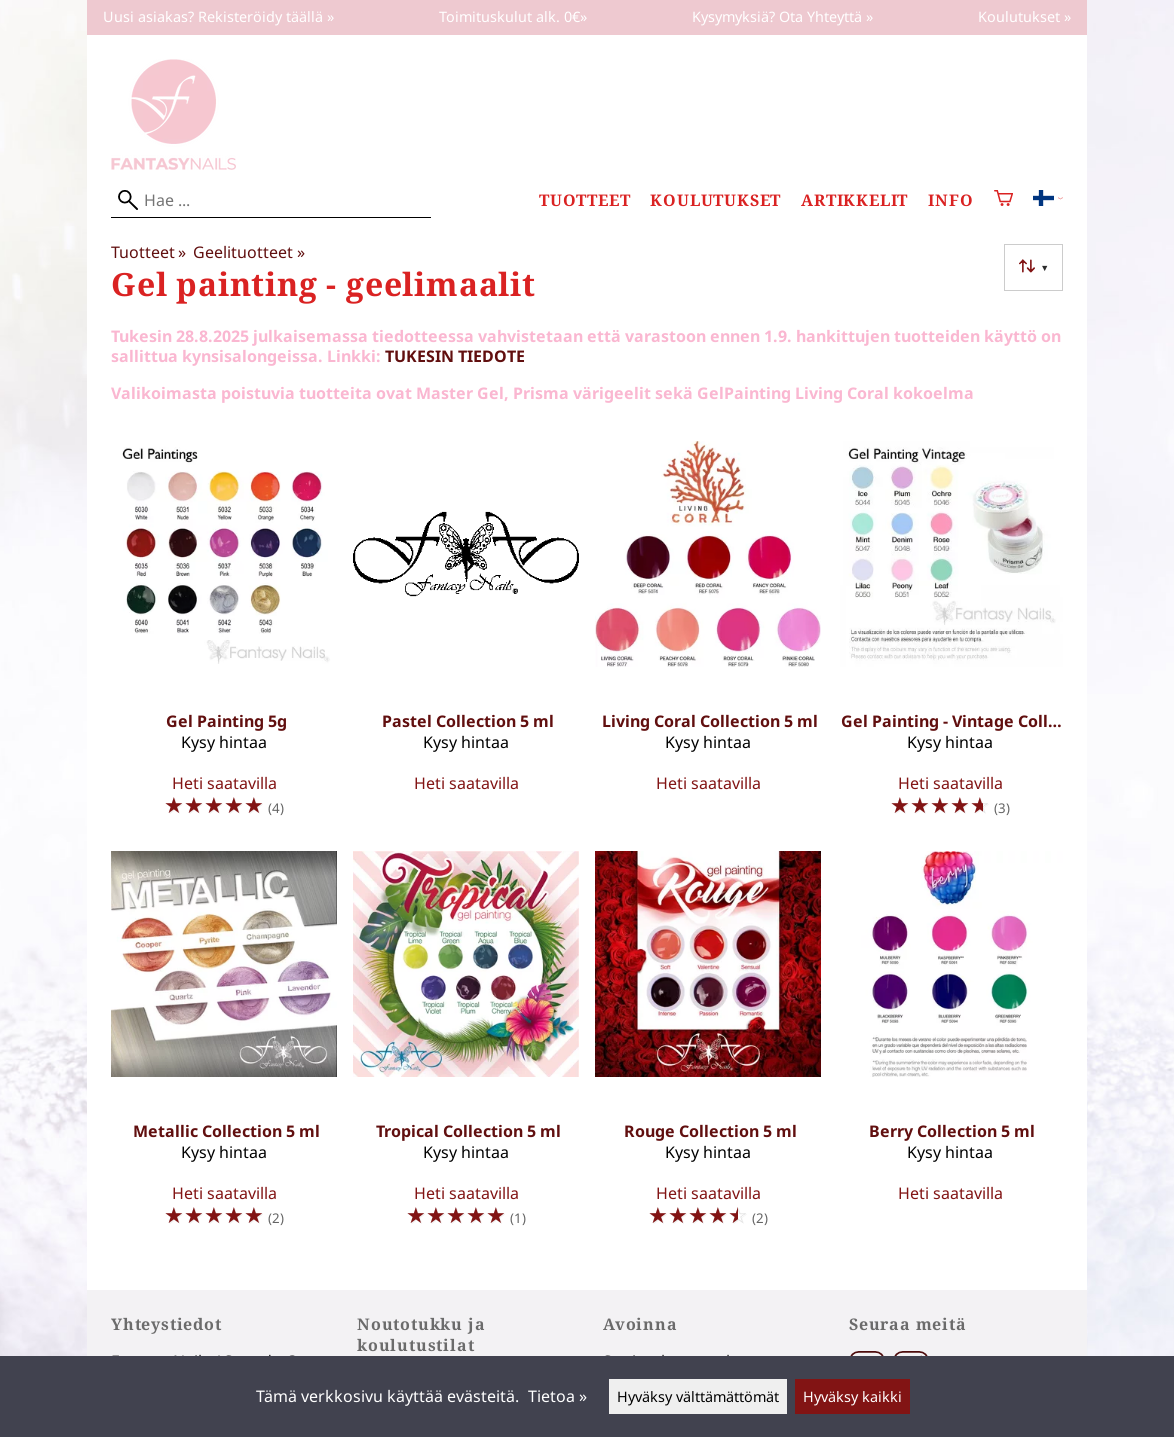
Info (950, 200)
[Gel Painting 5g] (224, 638)
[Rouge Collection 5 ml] (708, 1048)
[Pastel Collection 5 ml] (466, 638)
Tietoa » (557, 1396)
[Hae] (271, 200)
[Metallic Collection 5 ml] (224, 1048)
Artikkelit (854, 200)
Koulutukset (715, 200)
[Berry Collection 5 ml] (950, 1048)
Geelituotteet (248, 252)
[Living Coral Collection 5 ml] (708, 638)
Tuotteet (584, 200)
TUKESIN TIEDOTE (455, 356)
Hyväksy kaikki (852, 1396)
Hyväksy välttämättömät (698, 1396)
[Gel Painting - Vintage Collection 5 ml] (950, 638)
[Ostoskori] (1003, 200)
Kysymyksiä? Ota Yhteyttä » (782, 16)
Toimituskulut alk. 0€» (513, 16)
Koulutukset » (1024, 16)
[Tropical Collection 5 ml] (466, 1048)
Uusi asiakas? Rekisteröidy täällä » (218, 16)
